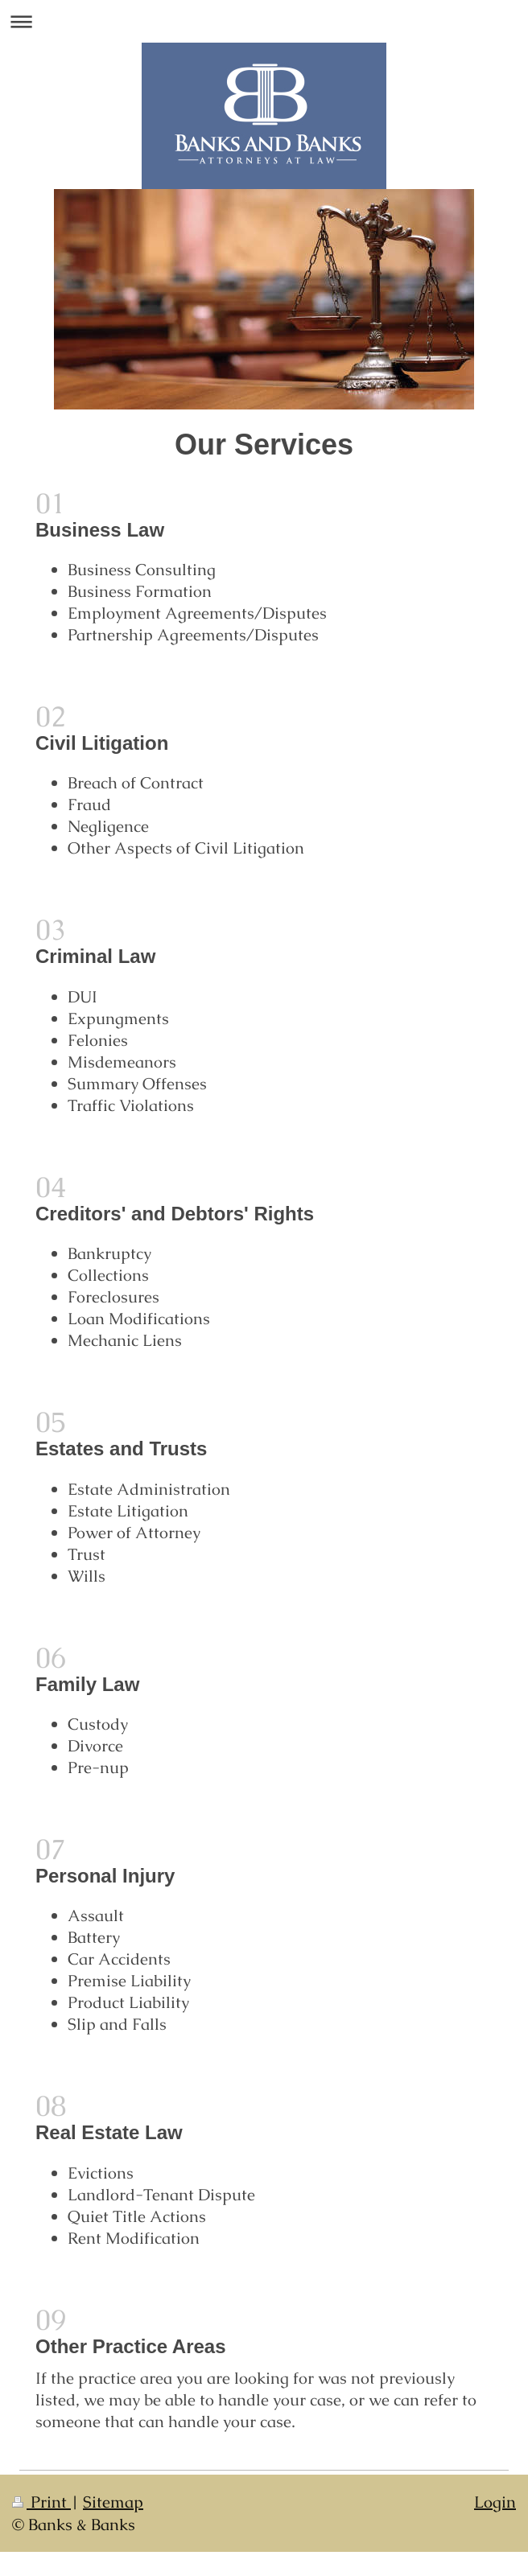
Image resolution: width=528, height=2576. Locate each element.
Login (495, 2502)
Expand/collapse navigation (264, 21)
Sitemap (113, 2502)
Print (41, 2502)
